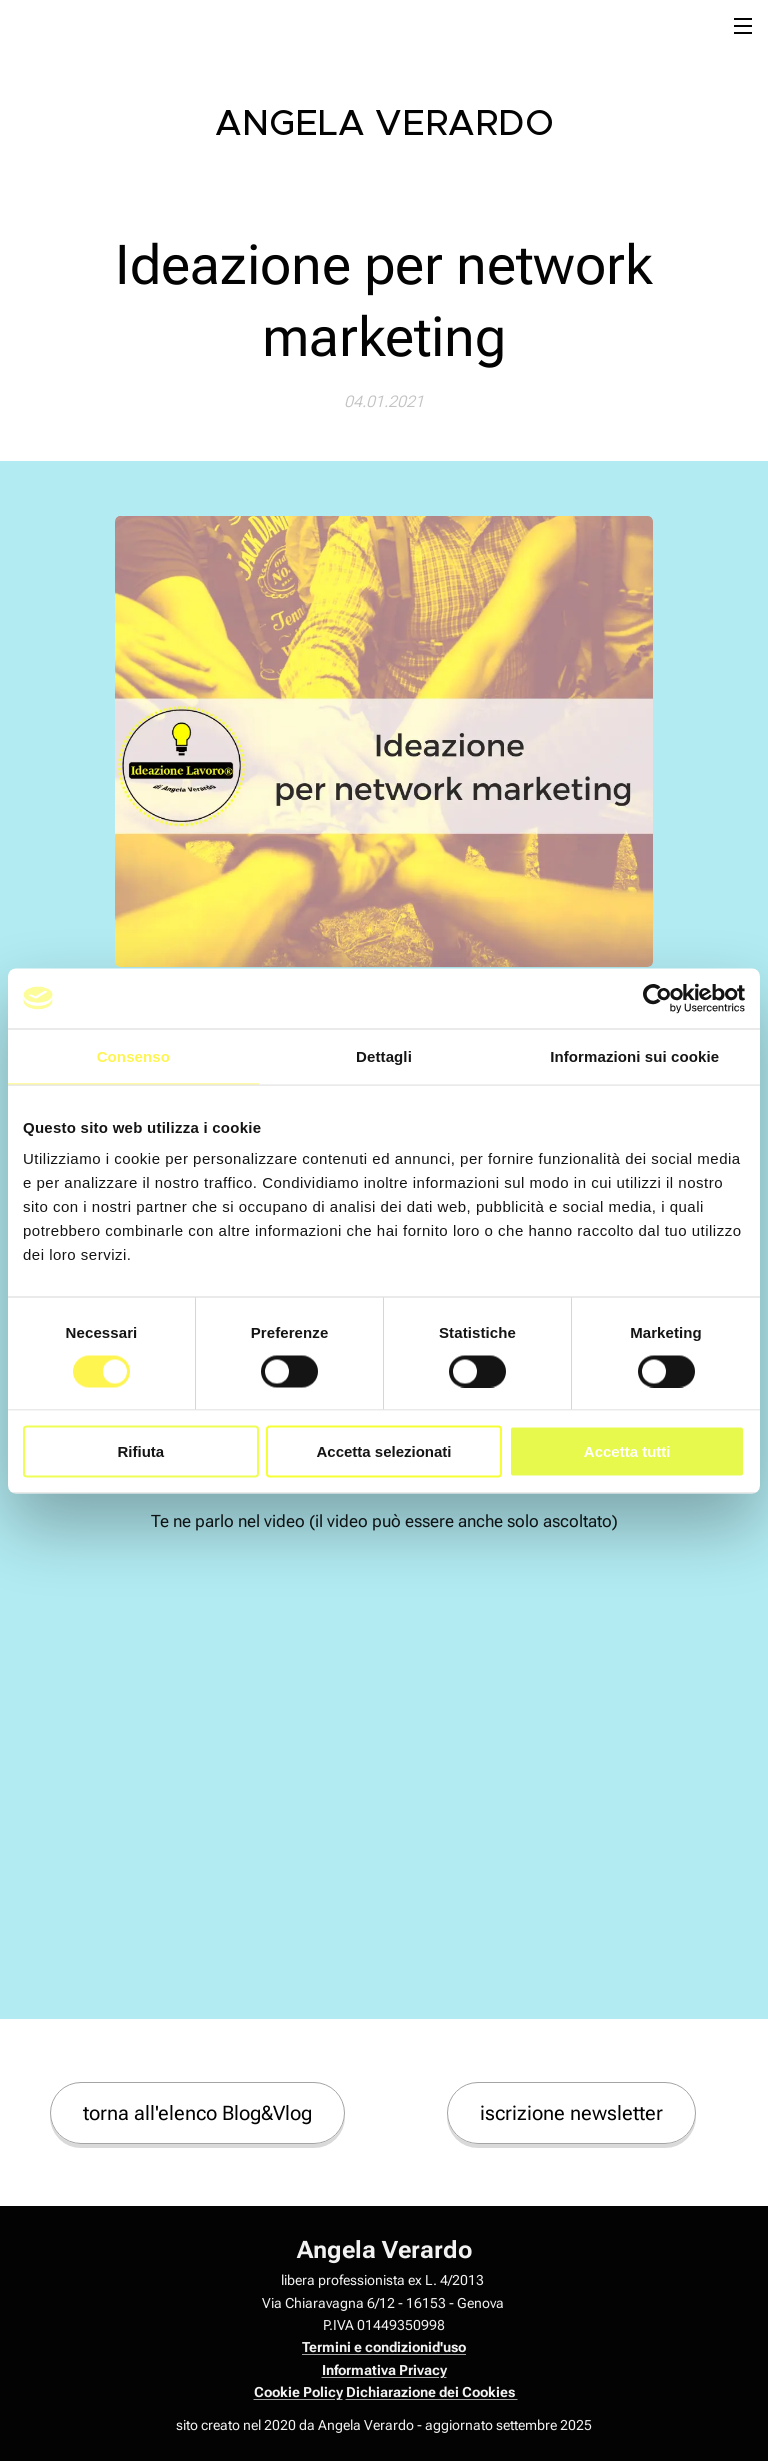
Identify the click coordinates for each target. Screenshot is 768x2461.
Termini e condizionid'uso (384, 2347)
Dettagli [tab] (384, 1055)
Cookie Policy (298, 2392)
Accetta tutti (627, 1451)
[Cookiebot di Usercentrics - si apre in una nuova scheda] (657, 998)
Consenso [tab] (133, 1055)
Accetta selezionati (383, 1451)
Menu (743, 26)
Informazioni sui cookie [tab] (634, 1055)
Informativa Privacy (384, 2370)
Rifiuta (140, 1451)
